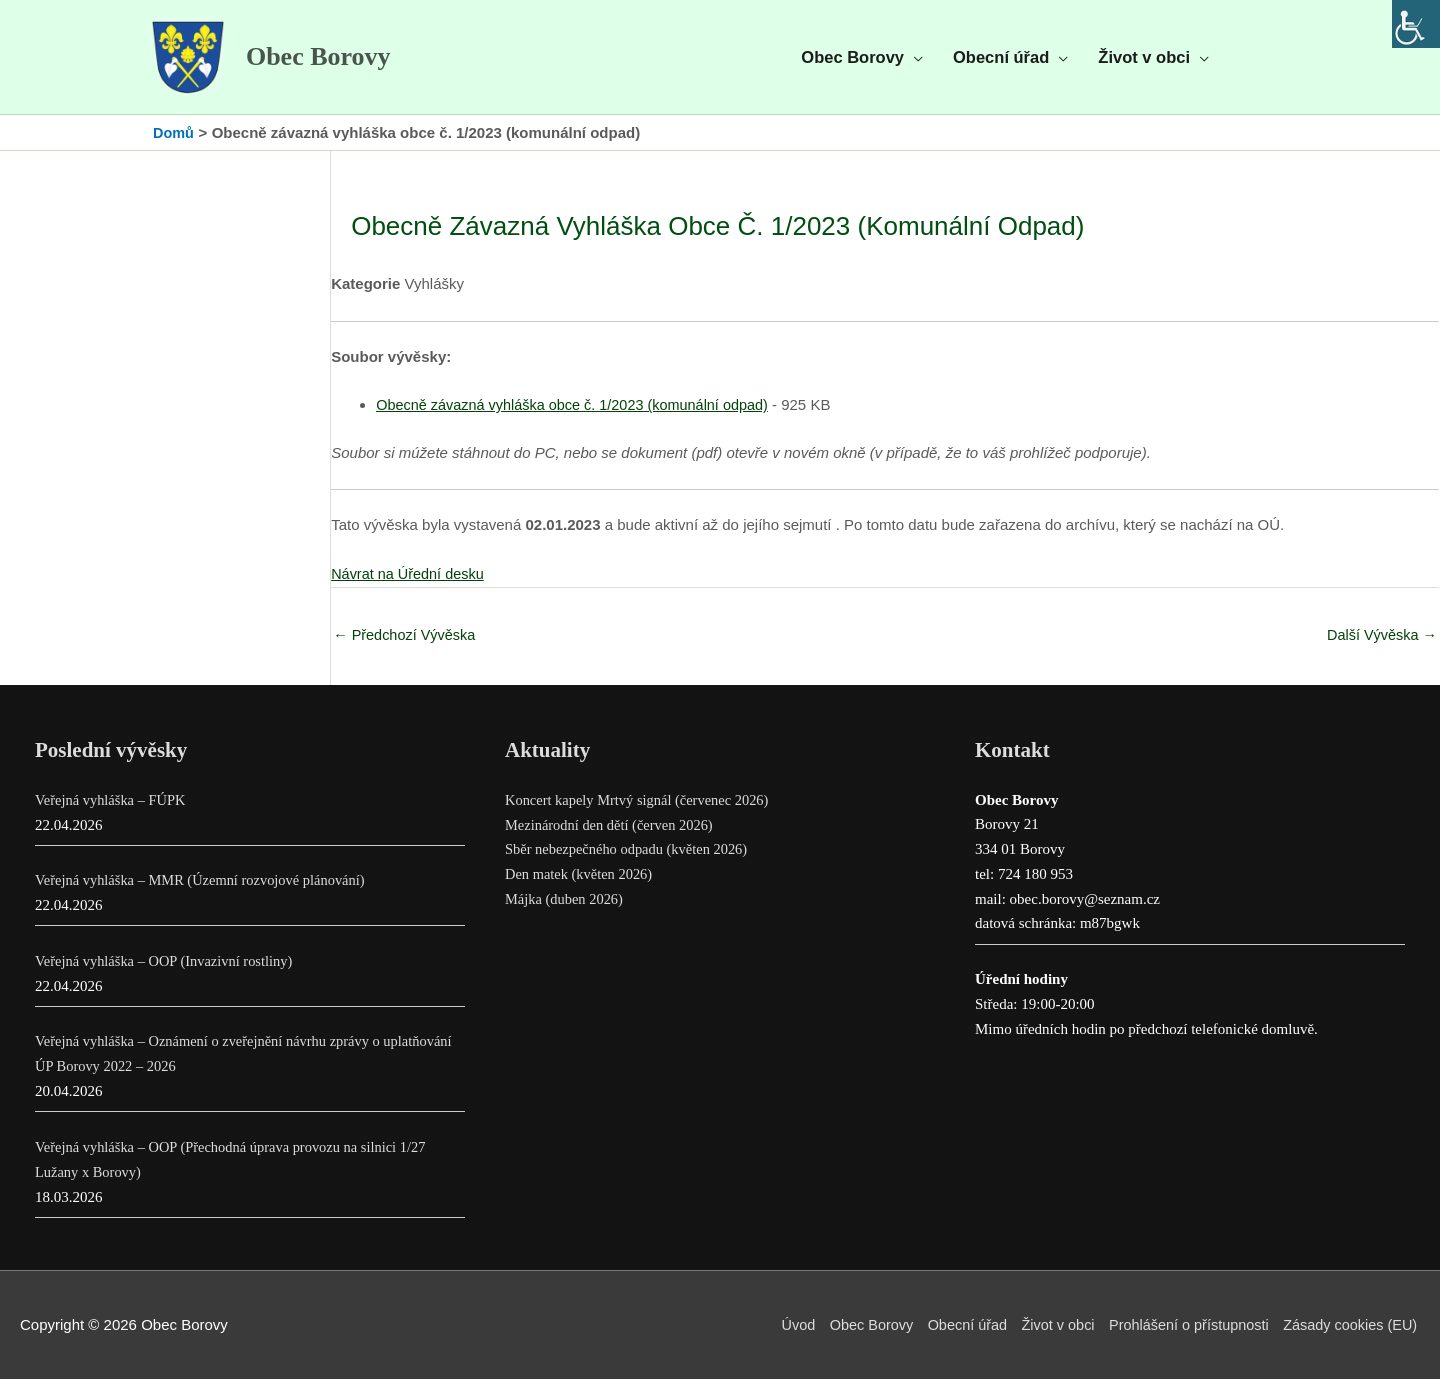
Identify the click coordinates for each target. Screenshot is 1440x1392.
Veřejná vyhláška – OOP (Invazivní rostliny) (168, 975)
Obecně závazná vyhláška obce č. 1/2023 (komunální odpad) (579, 417)
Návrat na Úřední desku (410, 585)
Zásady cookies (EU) (1350, 1338)
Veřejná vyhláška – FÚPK (113, 814)
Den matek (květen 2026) (581, 888)
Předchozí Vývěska (407, 647)
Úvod (777, 1338)
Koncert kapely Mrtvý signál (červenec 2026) (642, 814)
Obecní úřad (952, 1338)
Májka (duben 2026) (566, 913)
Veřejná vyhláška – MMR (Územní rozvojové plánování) (206, 894)
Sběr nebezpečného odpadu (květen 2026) (631, 863)
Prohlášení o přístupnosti (1183, 1338)
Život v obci (1047, 1338)
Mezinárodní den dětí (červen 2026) (613, 838)
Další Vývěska (1380, 647)
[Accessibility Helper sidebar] (1416, 24)
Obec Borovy (334, 64)
